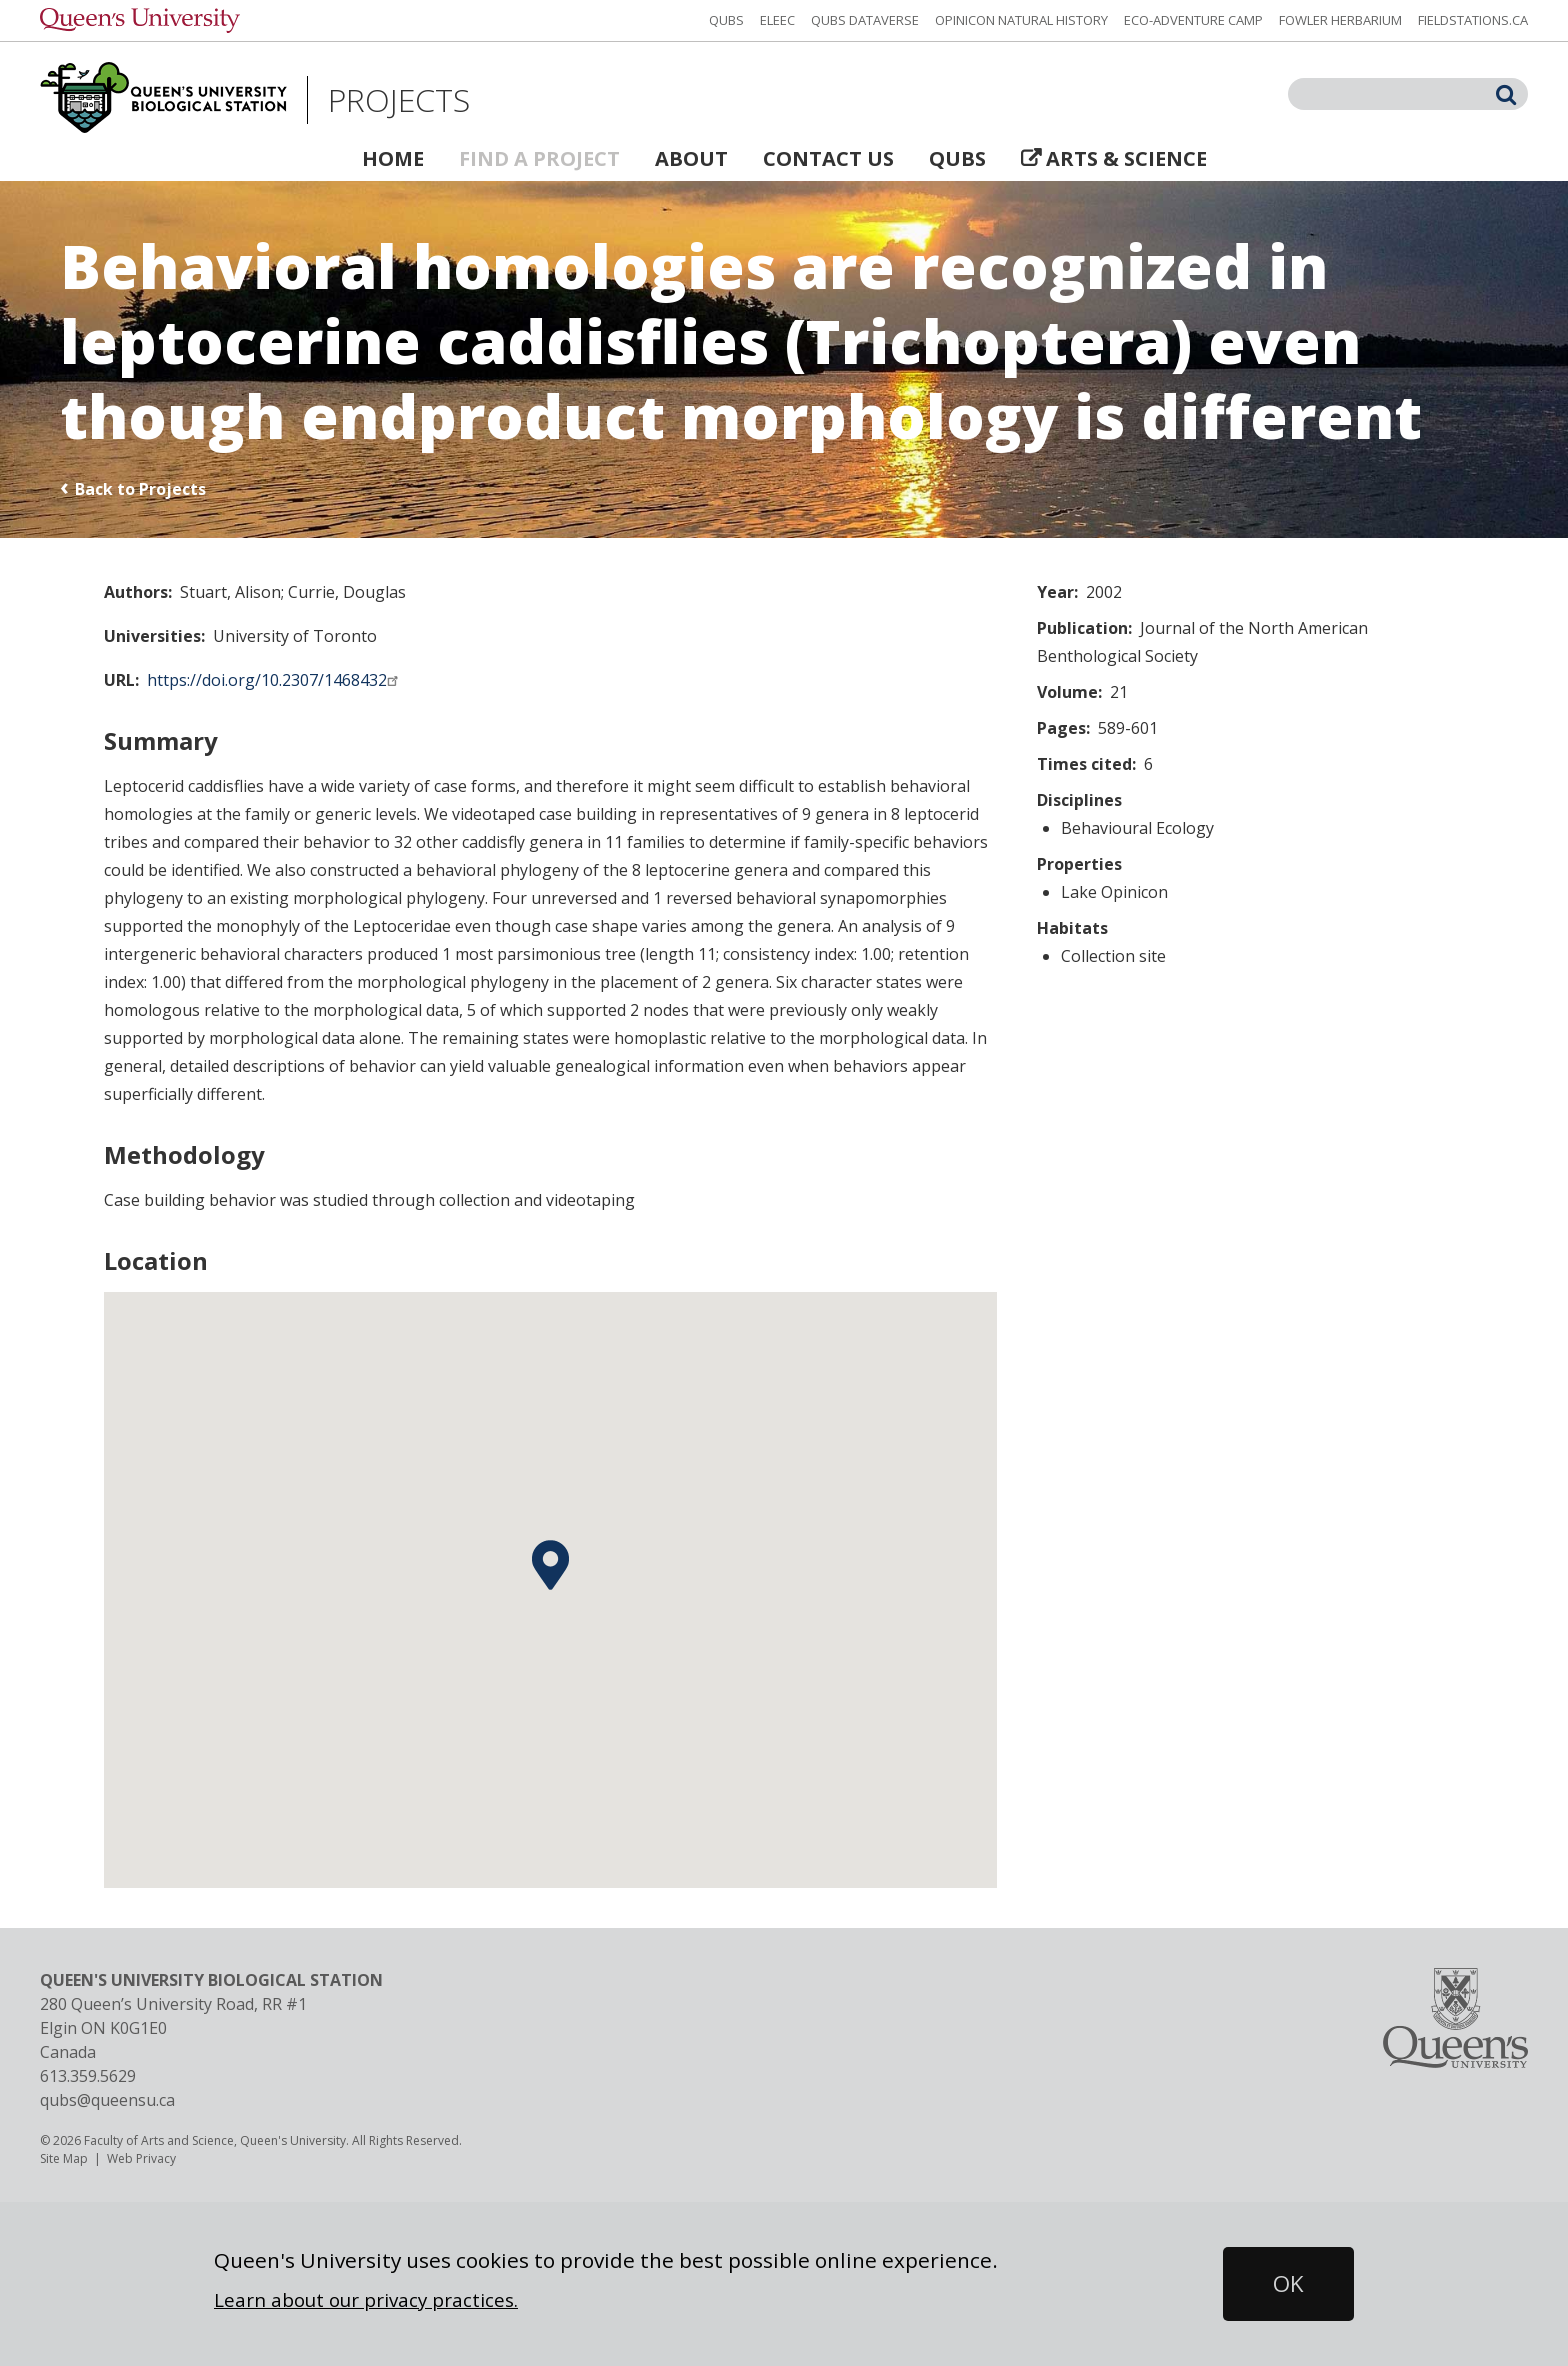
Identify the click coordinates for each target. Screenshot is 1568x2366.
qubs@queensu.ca (107, 2100)
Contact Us (828, 158)
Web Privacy (141, 2158)
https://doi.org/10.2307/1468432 (275, 680)
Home (393, 158)
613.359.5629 (88, 2076)
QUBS (726, 20)
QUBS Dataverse (865, 20)
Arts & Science (1126, 158)
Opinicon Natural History (1021, 20)
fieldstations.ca (1473, 20)
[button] (550, 1565)
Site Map (64, 2158)
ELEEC (777, 20)
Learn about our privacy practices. (366, 2299)
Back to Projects (140, 489)
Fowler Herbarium (1340, 20)
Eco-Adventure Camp (1193, 20)
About (691, 158)
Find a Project (539, 158)
